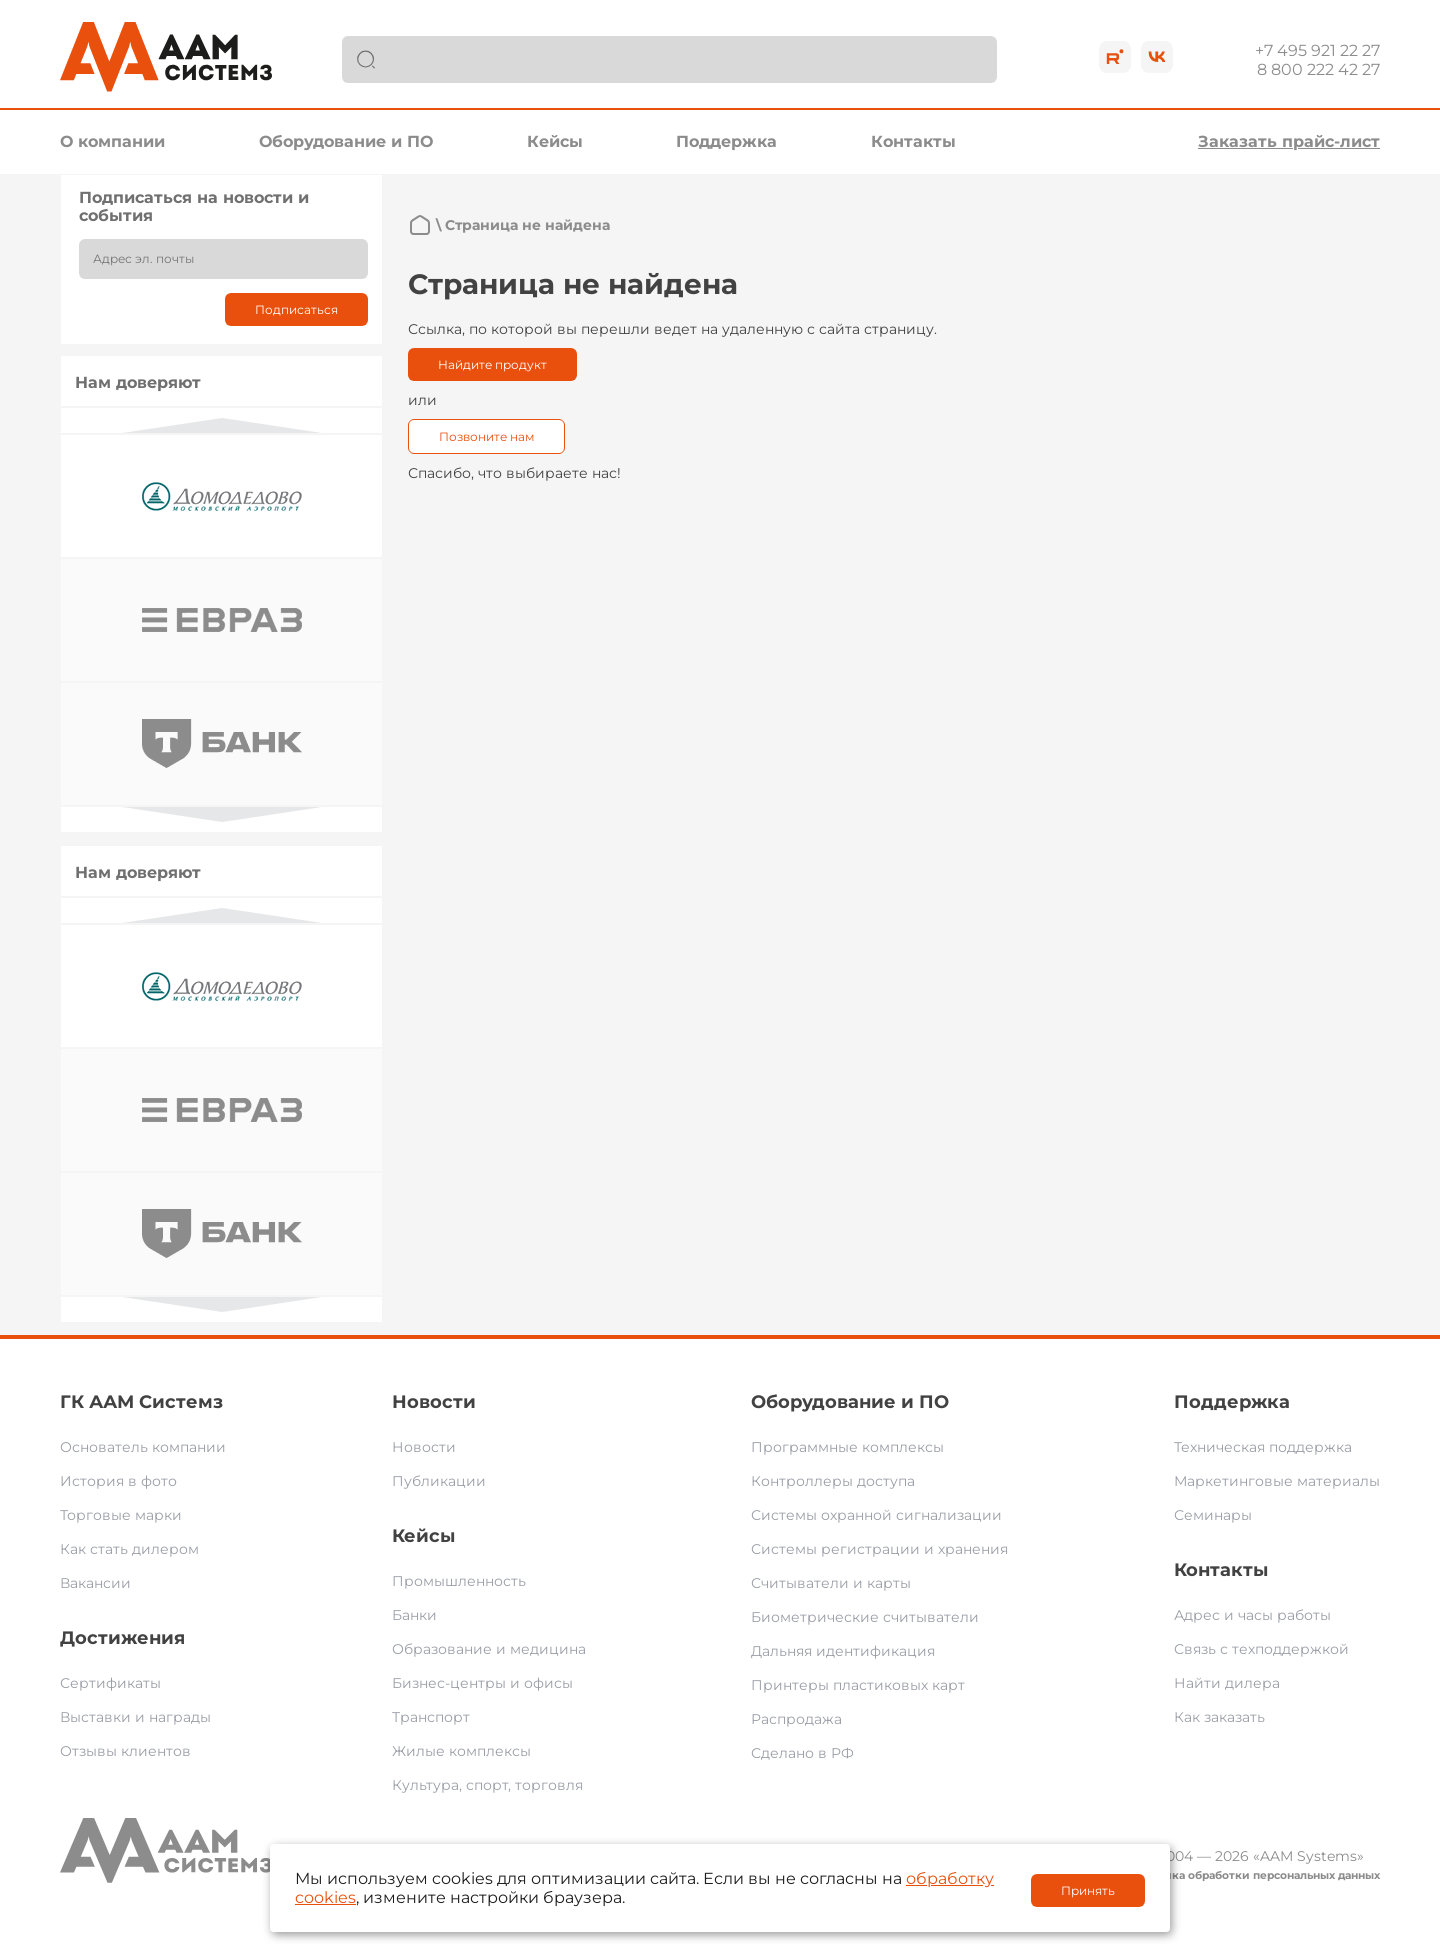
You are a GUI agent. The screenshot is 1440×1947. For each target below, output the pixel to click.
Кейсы (555, 141)
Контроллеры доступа (833, 1481)
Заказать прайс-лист (1289, 141)
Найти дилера (1227, 1683)
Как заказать (1219, 1717)
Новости (434, 1402)
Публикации (439, 1481)
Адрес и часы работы (1252, 1615)
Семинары (1213, 1515)
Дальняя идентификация (843, 1651)
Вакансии (95, 1583)
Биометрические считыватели (865, 1617)
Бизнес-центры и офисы (482, 1683)
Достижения (122, 1638)
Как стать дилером (129, 1549)
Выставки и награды (135, 1717)
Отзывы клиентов (125, 1751)
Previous (222, 425)
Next (222, 814)
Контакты (913, 141)
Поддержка (726, 141)
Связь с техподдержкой (1261, 1649)
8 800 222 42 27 (1318, 69)
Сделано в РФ (802, 1753)
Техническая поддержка (1263, 1447)
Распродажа (796, 1719)
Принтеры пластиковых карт (858, 1685)
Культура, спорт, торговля (487, 1785)
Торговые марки (121, 1515)
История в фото (118, 1481)
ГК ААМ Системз (141, 1402)
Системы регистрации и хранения (879, 1549)
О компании (112, 141)
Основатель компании (143, 1447)
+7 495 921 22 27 (1317, 50)
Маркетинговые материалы (1277, 1481)
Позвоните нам (486, 436)
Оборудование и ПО (346, 141)
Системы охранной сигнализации (876, 1515)
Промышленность (459, 1581)
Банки (414, 1615)
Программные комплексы (847, 1447)
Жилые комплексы (461, 1751)
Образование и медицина (489, 1649)
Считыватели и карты (831, 1583)
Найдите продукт (492, 364)
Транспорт (431, 1717)
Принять (1088, 1890)
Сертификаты (110, 1683)
